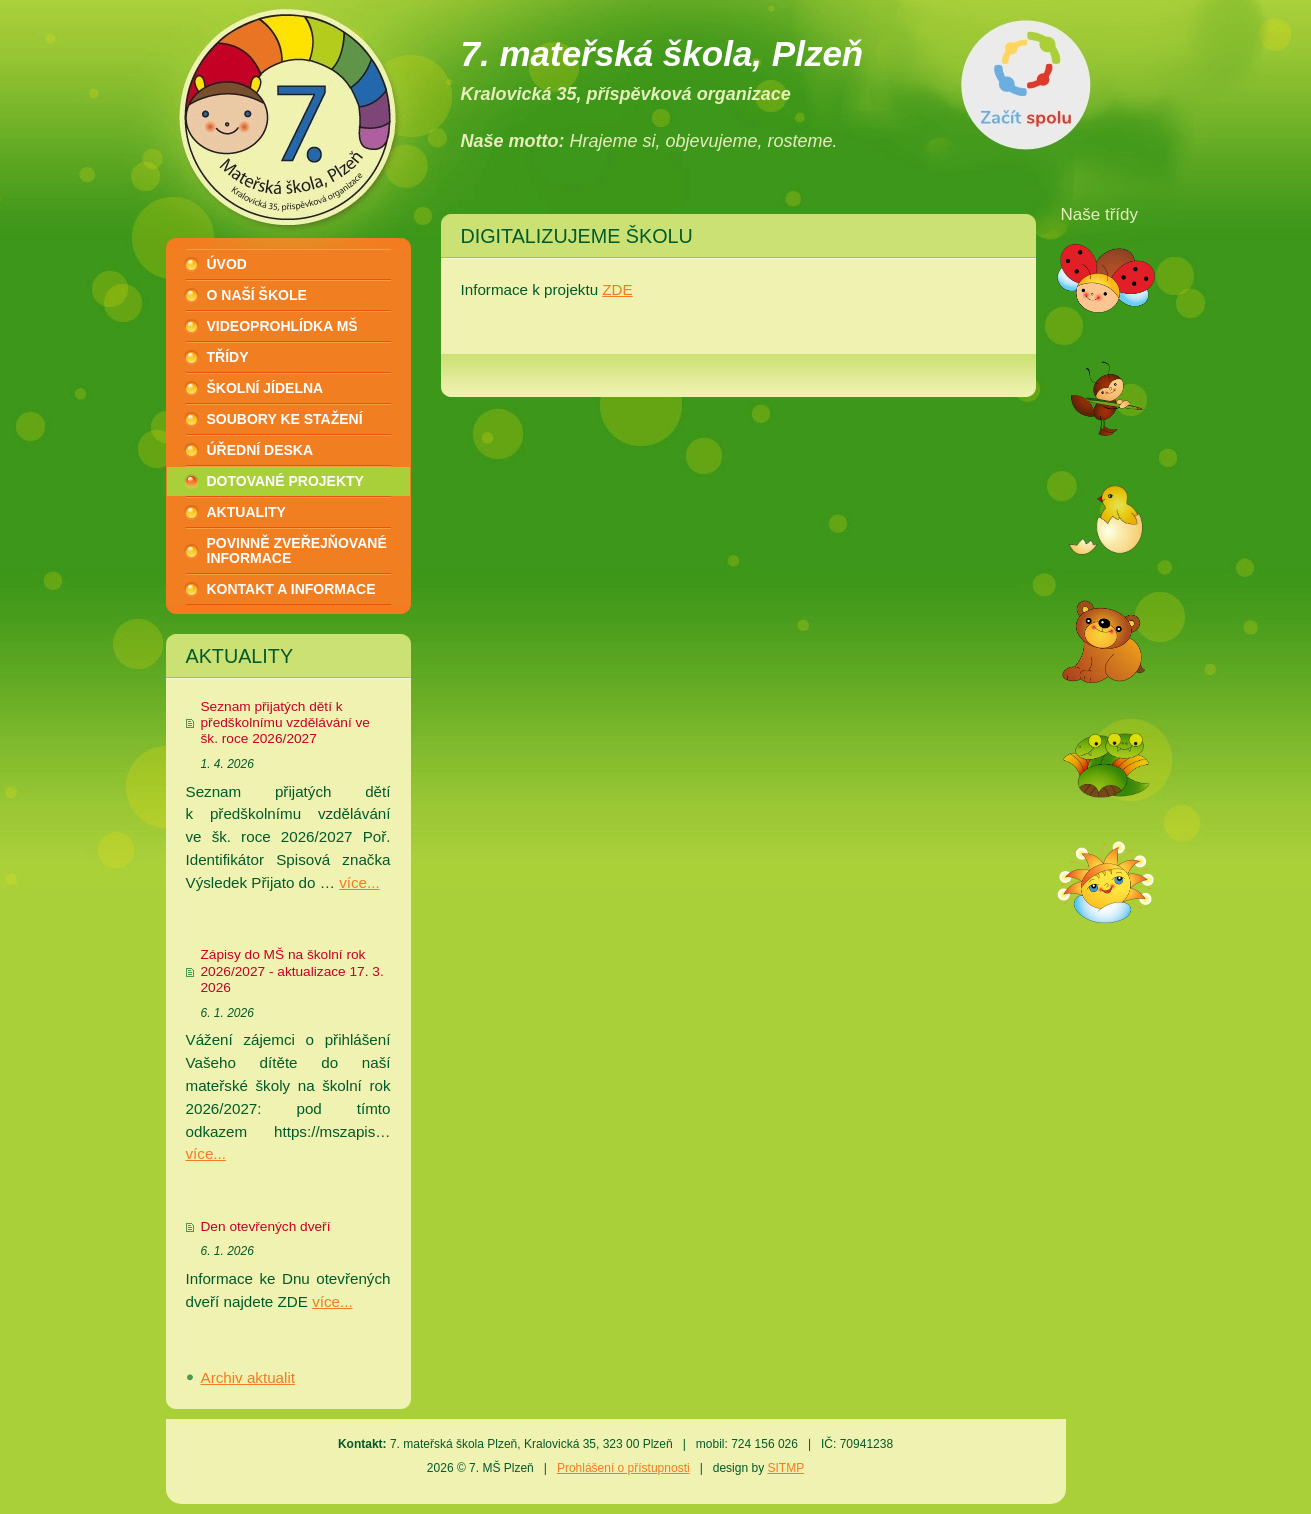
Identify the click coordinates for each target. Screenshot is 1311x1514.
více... (359, 882)
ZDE (617, 289)
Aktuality (246, 512)
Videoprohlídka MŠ (282, 326)
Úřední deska (260, 450)
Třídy (228, 357)
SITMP (785, 1468)
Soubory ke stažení (285, 419)
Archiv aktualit (248, 1377)
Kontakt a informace (291, 589)
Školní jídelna (265, 388)
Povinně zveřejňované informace (297, 550)
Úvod (227, 264)
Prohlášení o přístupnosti (623, 1468)
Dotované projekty (285, 481)
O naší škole (257, 295)
